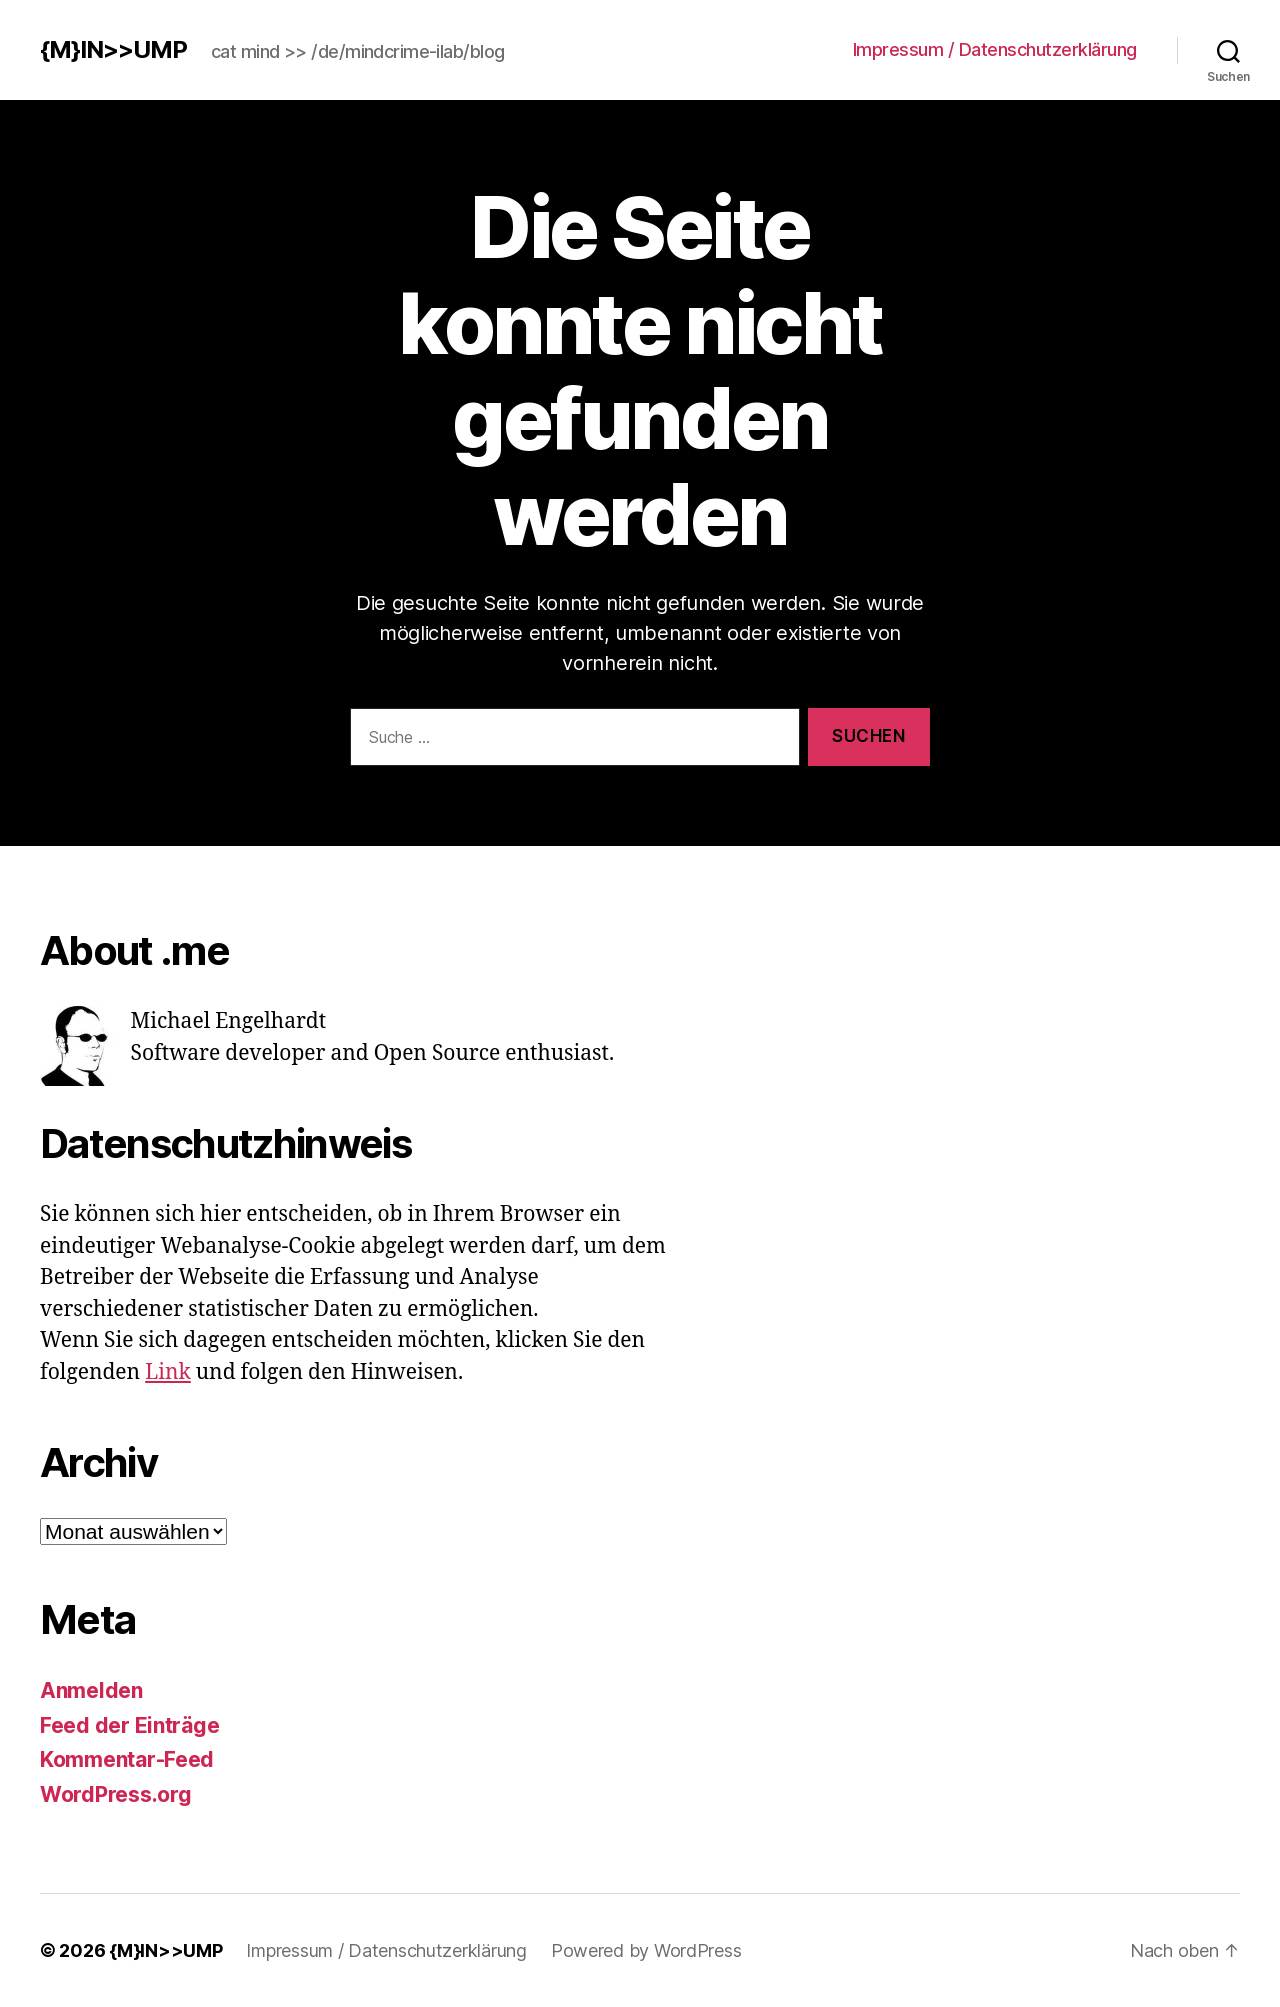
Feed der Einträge (129, 1725)
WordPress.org (116, 1794)
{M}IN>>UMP (113, 50)
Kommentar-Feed (127, 1759)
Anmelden (91, 1690)
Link (168, 1372)
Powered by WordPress (646, 1950)
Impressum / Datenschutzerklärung (995, 49)
